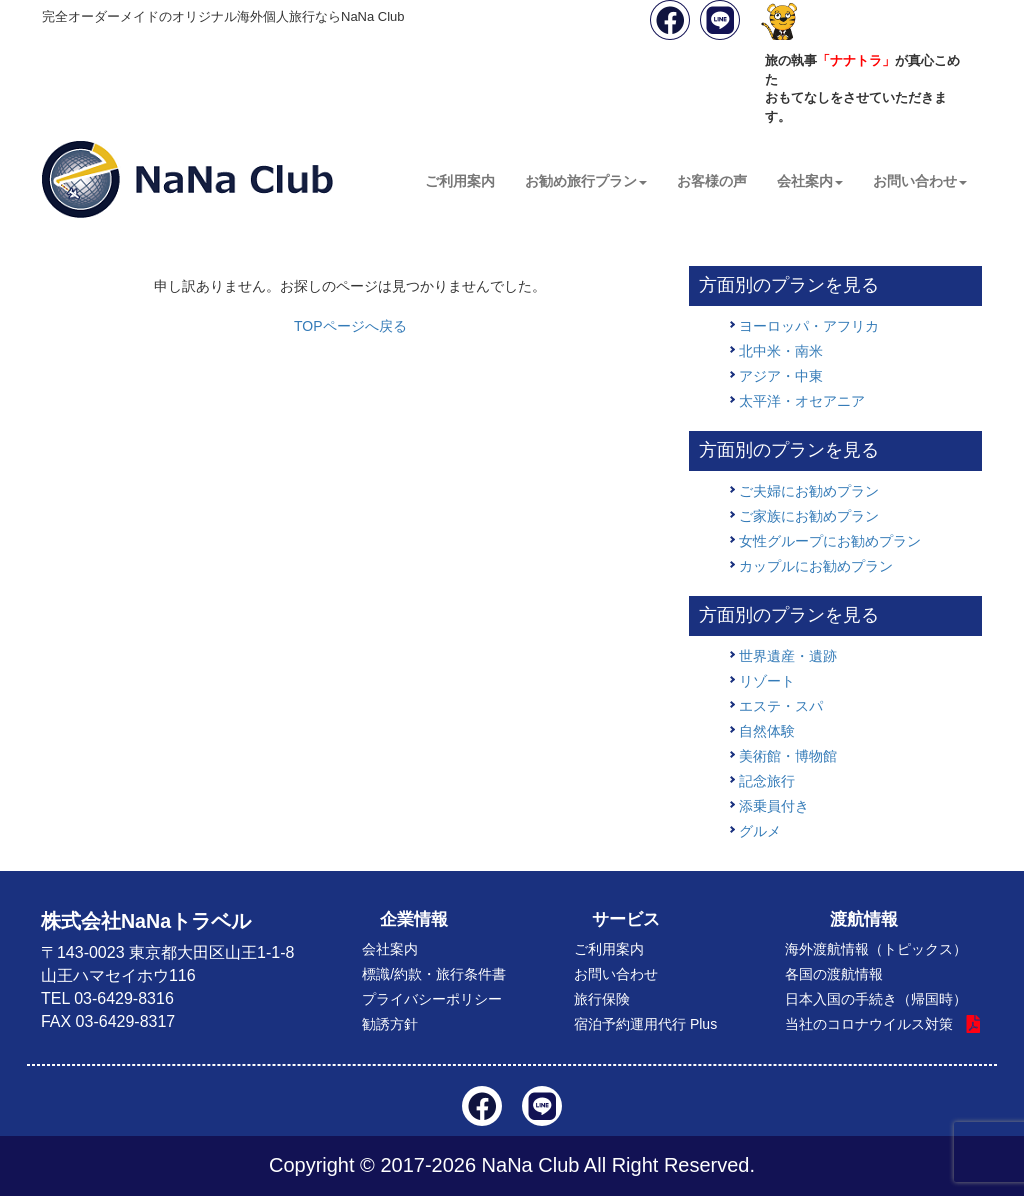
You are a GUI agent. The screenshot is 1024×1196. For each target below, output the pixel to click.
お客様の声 (712, 181)
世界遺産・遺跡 (788, 656)
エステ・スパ (781, 706)
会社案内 (810, 181)
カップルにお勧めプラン (816, 566)
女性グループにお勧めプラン (830, 541)
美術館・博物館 (788, 756)
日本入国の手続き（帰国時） (876, 999)
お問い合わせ (920, 181)
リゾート (767, 681)
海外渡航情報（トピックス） (876, 949)
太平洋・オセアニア (802, 401)
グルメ (760, 831)
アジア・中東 (781, 376)
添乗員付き (774, 806)
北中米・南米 (781, 351)
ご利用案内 (460, 181)
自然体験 (767, 731)
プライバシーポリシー (432, 999)
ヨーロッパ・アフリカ (809, 326)
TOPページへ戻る (350, 326)
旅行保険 (602, 999)
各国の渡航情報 (834, 974)
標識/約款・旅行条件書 (434, 974)
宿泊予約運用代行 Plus (645, 1024)
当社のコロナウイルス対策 (869, 1024)
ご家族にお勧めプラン (809, 516)
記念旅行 (767, 781)
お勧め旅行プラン (586, 181)
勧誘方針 (390, 1024)
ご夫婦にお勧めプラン (809, 491)
